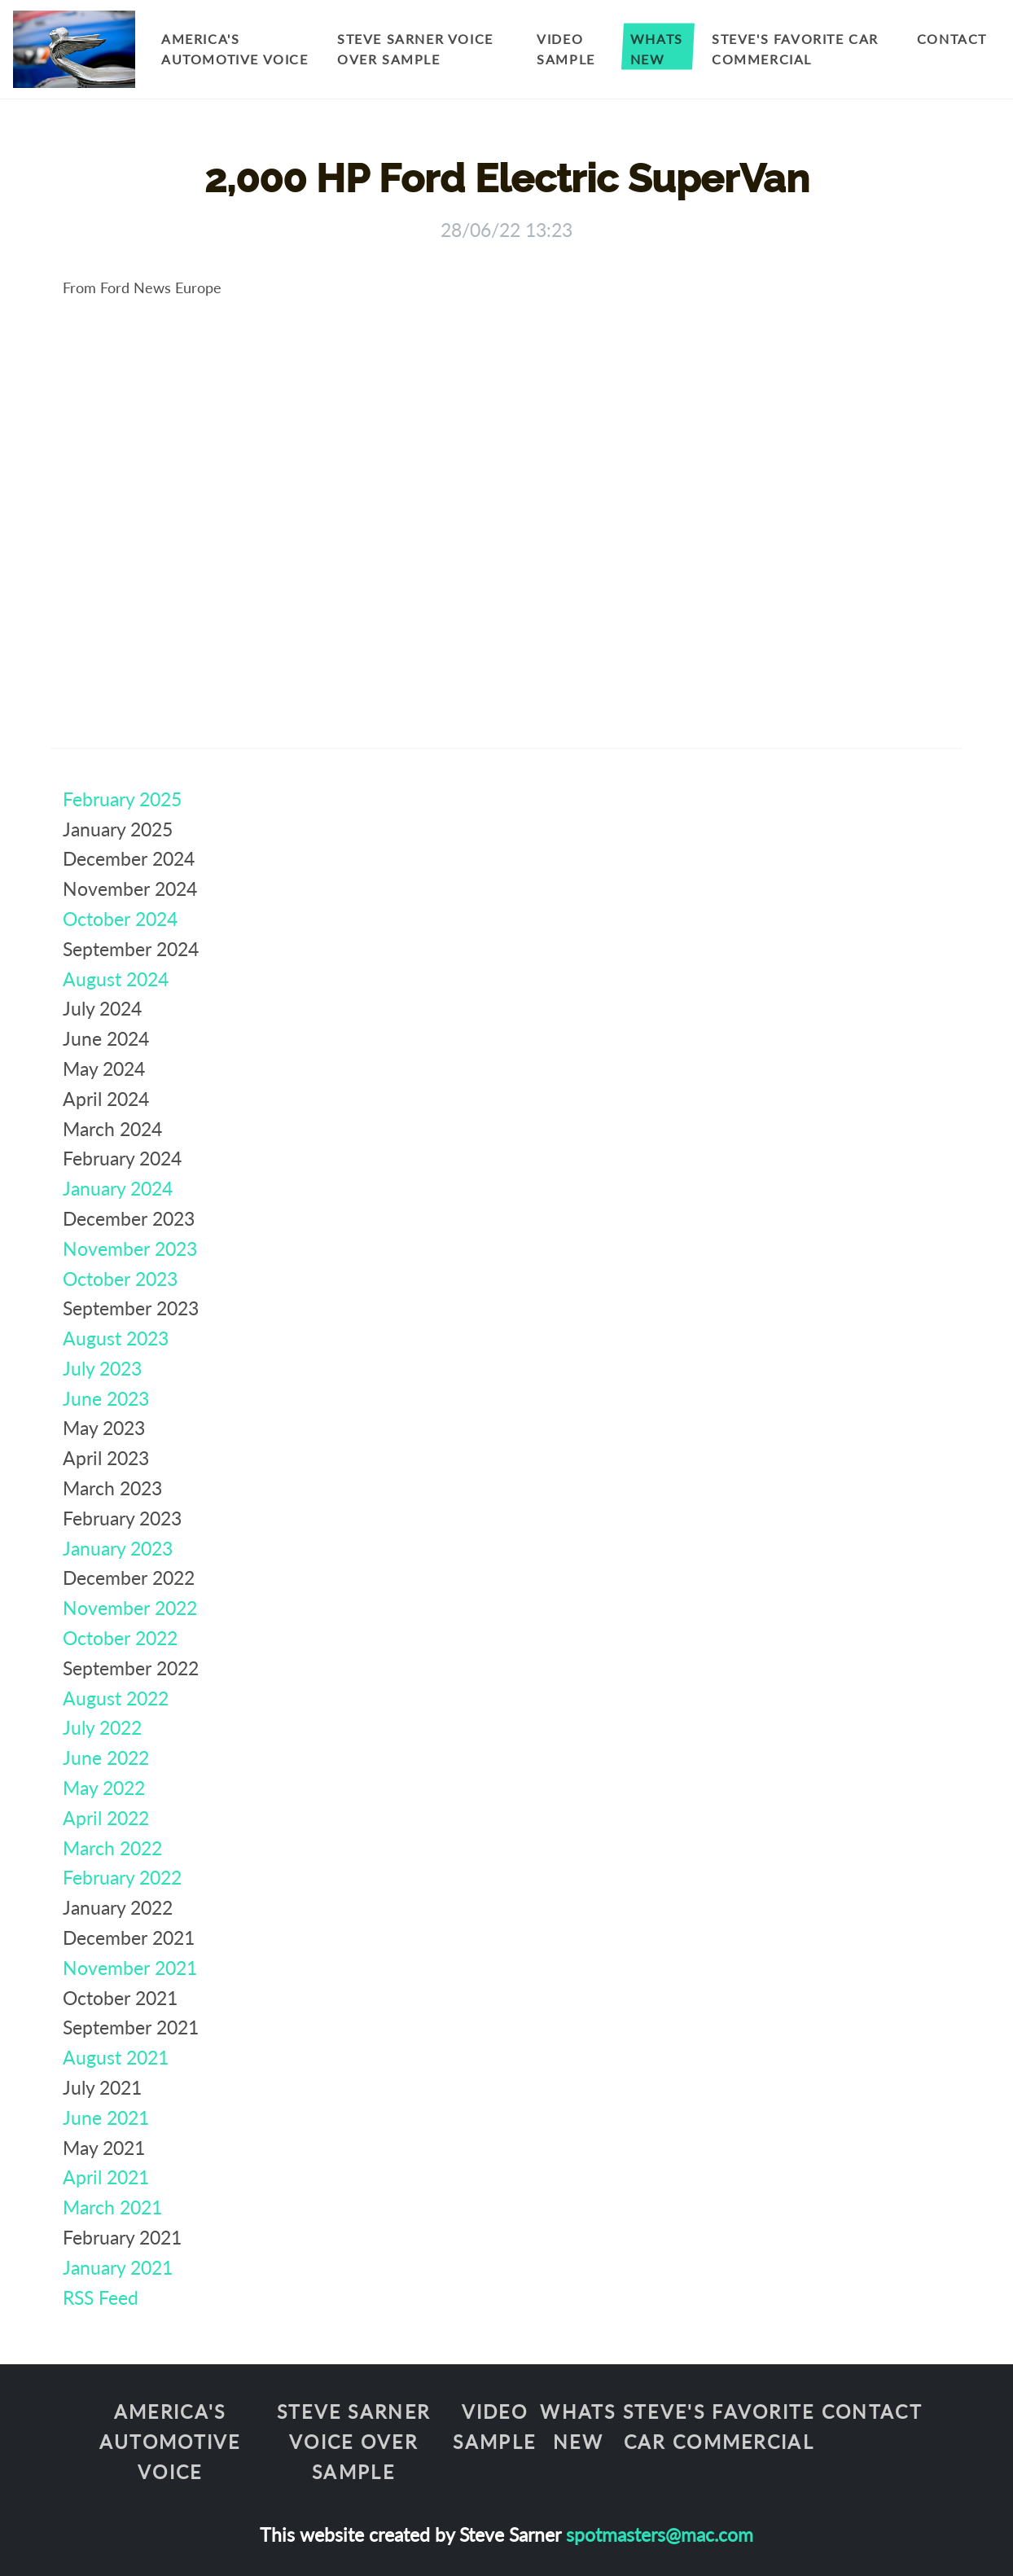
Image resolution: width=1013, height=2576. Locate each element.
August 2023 (116, 1338)
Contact (952, 38)
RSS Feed (100, 2297)
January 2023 (118, 1548)
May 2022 (104, 1787)
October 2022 (120, 1637)
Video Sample (566, 49)
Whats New (656, 49)
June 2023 (106, 1398)
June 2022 (106, 1757)
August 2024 (116, 979)
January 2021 (118, 2267)
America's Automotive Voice (235, 49)
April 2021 (106, 2177)
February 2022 (122, 1877)
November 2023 (130, 1248)
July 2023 (102, 1368)
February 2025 (122, 799)
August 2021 (116, 2057)
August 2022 (116, 1698)
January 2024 (118, 1188)
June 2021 (106, 2117)
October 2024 (120, 918)
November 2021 (130, 1967)
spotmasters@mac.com (659, 2534)
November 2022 (130, 1607)
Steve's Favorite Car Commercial (795, 49)
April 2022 (106, 1817)
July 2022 (102, 1727)
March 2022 (112, 1848)
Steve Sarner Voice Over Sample (415, 49)
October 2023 (120, 1278)
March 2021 (112, 2207)
